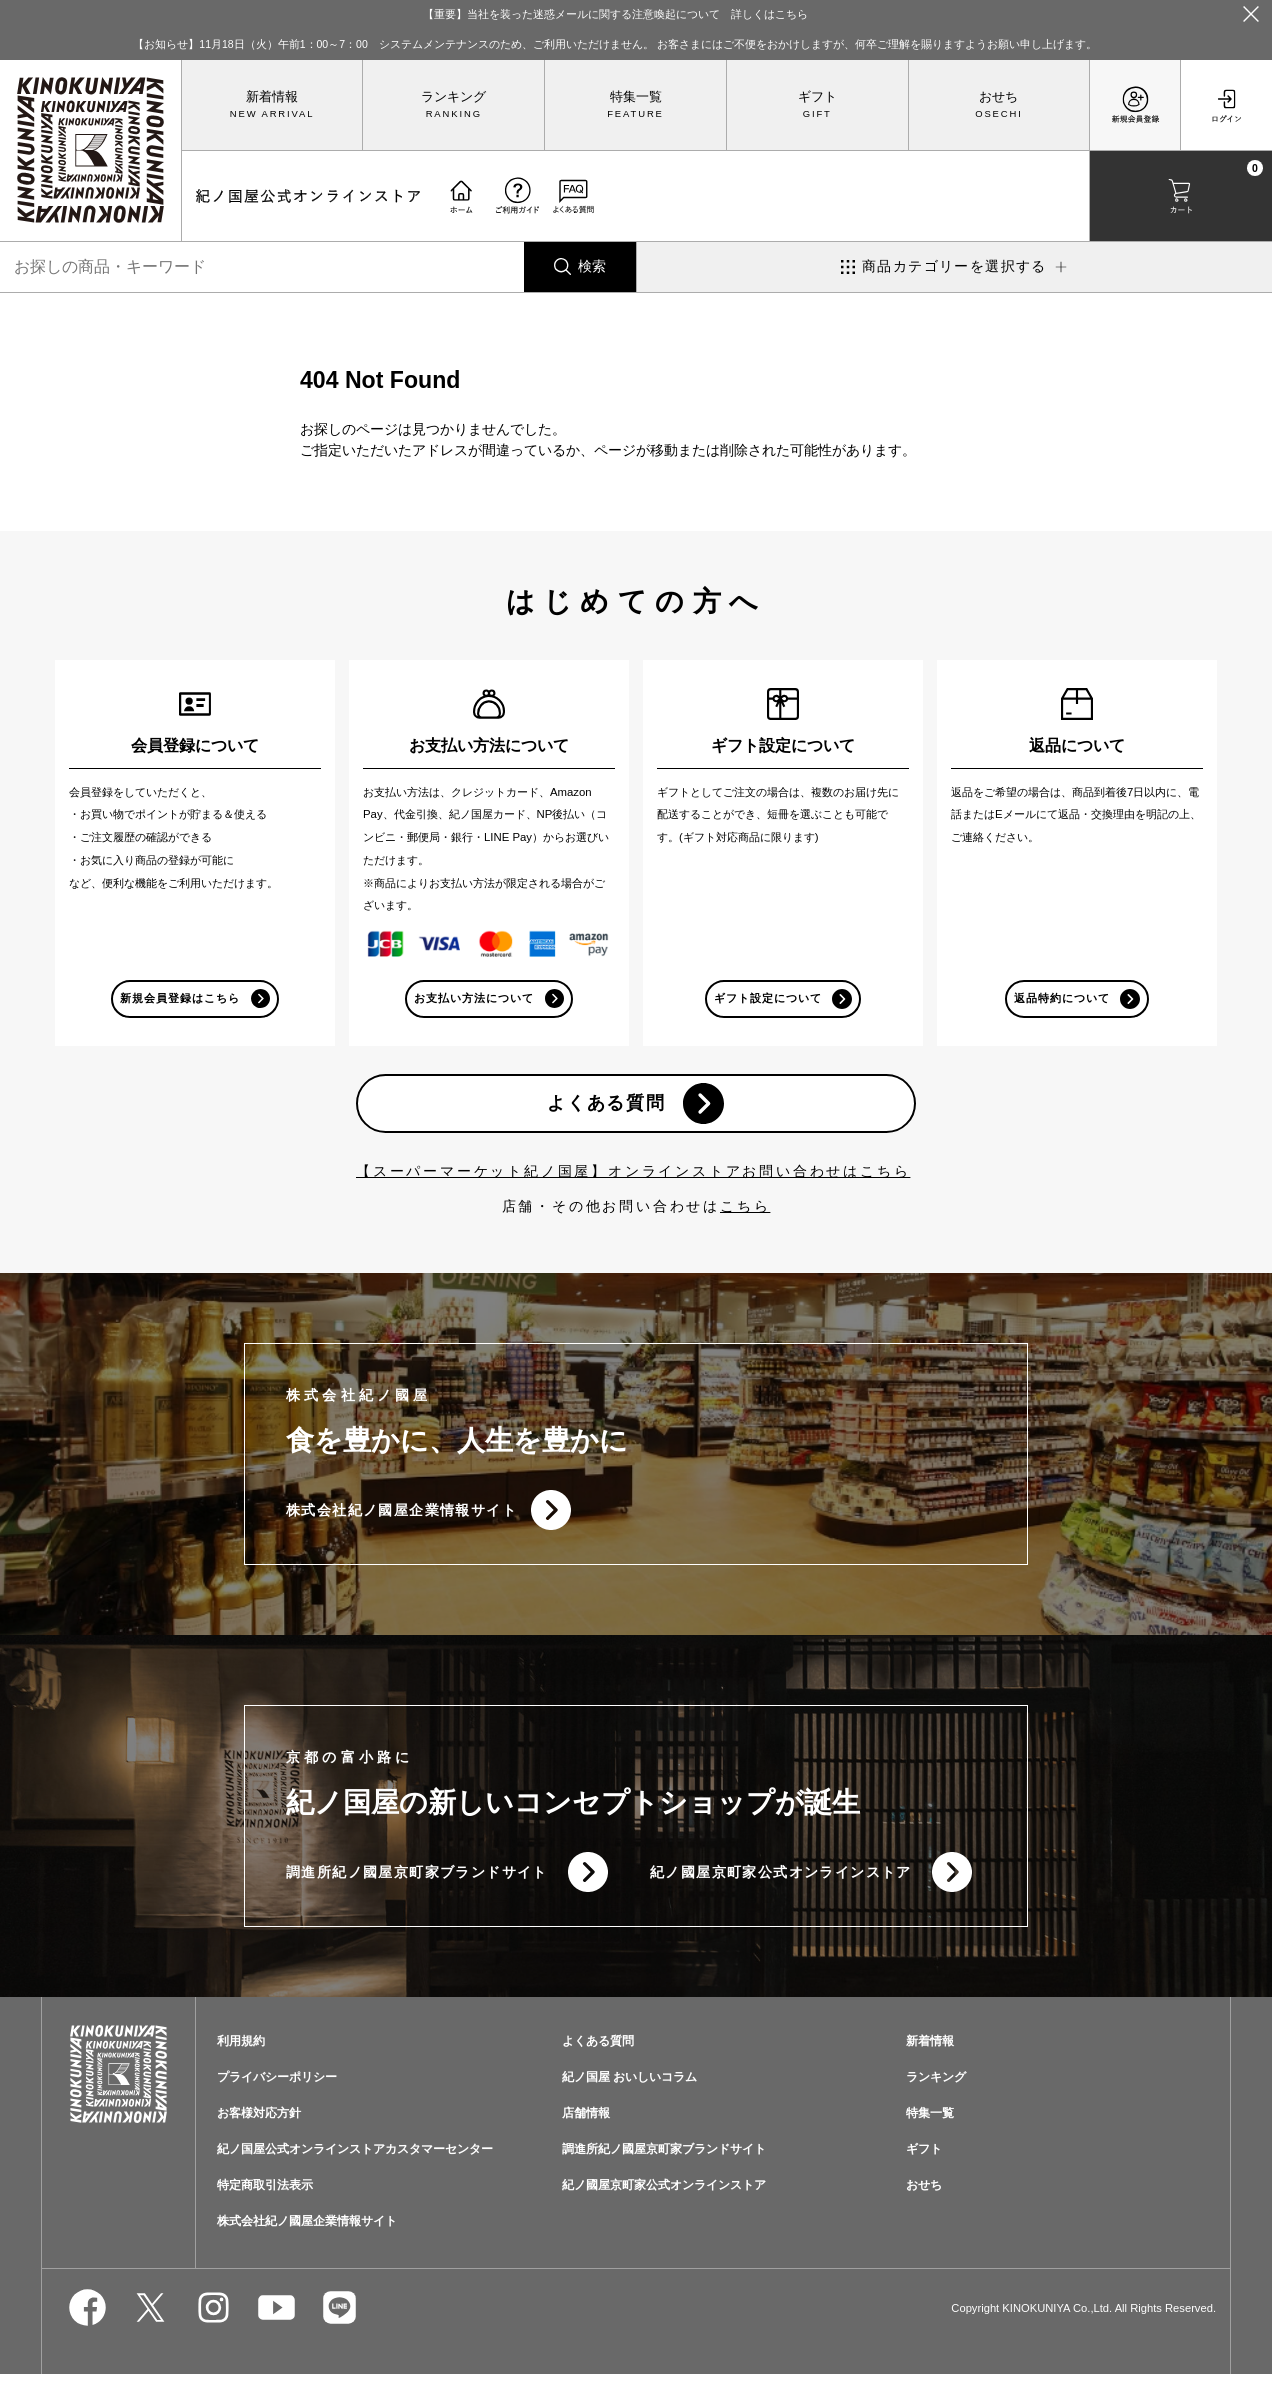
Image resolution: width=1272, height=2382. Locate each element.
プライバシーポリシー (277, 2084)
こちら (745, 1210)
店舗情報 (586, 2120)
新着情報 (272, 97)
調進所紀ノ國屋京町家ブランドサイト (417, 1878)
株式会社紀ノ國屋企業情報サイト (401, 1514)
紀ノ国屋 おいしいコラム (629, 2084)
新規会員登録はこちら (179, 998)
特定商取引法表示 (265, 2192)
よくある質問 (605, 1106)
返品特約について (1061, 998)
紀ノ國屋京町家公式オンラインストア (781, 1878)
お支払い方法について (473, 998)
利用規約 (241, 2049)
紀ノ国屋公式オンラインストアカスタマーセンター (355, 2156)
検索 (592, 266)
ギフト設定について (767, 998)
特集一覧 (636, 97)
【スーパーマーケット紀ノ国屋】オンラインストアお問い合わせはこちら (633, 1175)
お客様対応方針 (259, 2120)
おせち (998, 97)
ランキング (453, 97)
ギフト (817, 97)
